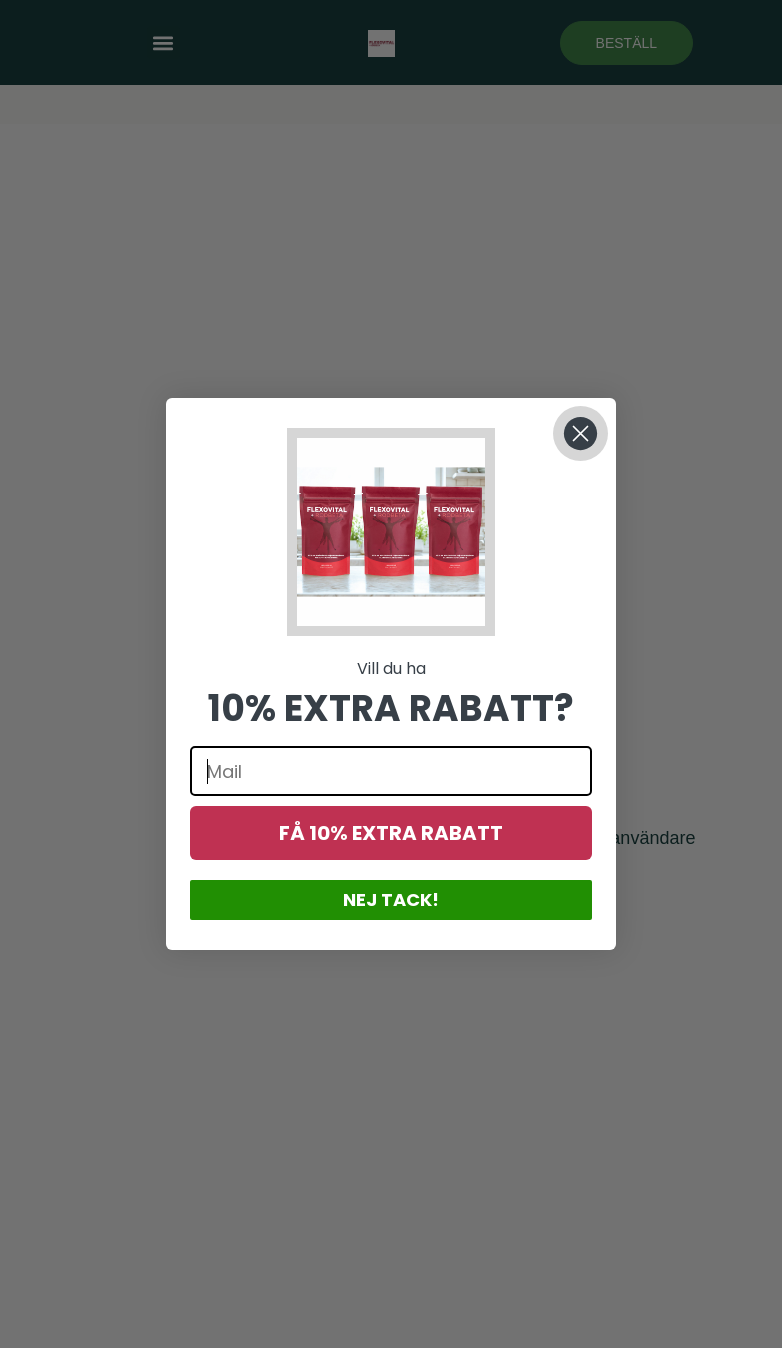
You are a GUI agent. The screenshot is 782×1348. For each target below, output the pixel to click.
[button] (391, 532)
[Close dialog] (580, 433)
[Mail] (391, 771)
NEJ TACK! (391, 899)
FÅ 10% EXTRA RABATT (391, 833)
